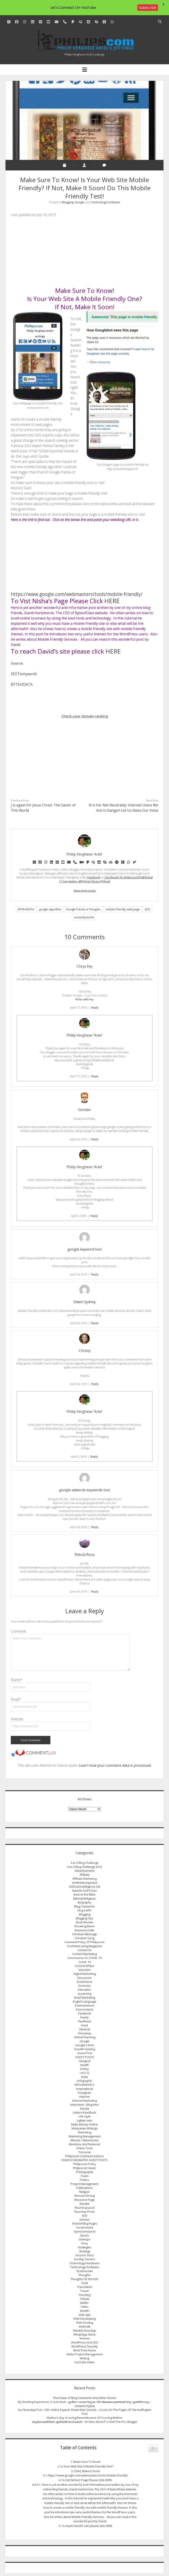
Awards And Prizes (84, 1890)
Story (84, 2243)
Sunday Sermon (84, 2259)
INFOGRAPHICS (84, 2085)
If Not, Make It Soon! (87, 2471)
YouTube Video (84, 2362)
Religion (84, 2192)
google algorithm (50, 909)
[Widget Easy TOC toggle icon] (153, 2448)
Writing (84, 2358)
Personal (85, 2152)
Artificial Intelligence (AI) (84, 1887)
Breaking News (85, 1926)
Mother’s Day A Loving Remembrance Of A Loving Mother (84, 2418)
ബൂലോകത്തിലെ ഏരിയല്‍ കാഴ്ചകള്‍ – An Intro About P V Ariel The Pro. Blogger (84, 2422)
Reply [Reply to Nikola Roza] (95, 1591)
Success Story (84, 2255)
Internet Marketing (84, 2101)
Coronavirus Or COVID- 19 (85, 1958)
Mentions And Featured (84, 2144)
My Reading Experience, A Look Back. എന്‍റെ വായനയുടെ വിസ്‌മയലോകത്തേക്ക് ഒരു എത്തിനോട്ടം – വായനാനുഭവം (84, 2404)
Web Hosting (84, 2323)
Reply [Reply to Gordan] (95, 1139)
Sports (84, 2235)
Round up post (84, 2208)
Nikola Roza (84, 1554)
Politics (84, 2180)
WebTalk (84, 2326)
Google (79, 202)
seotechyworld (84, 917)
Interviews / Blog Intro (84, 2105)
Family (84, 2017)
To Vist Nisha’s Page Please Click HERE (87, 2480)
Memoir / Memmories (84, 2140)
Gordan (84, 1109)
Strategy (84, 2251)
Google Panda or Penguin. (83, 909)
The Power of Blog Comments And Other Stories (84, 2398)
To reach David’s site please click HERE (86, 2526)
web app (84, 2315)
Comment (18, 1631)
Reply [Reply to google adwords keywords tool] (95, 1527)
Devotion (85, 1970)
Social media (84, 2227)
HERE (112, 601)
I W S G (84, 2073)
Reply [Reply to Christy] (95, 1384)
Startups (84, 2239)
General (84, 2029)
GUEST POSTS (84, 2057)
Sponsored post (84, 2231)
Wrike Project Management (84, 2354)
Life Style (85, 2116)
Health (84, 2065)
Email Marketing (84, 1997)
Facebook (93, 877)
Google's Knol (84, 2045)
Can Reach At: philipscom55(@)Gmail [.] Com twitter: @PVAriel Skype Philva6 (106, 879)
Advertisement (84, 1871)
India (84, 2077)
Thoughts (84, 2275)
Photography (84, 2172)
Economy (85, 1986)
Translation (84, 2287)
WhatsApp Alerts (84, 2334)
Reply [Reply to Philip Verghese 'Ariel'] (95, 1076)
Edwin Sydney (84, 1301)
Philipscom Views (84, 2168)
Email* (16, 1699)
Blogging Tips (84, 1918)
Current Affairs (84, 1966)
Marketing (84, 2132)
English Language (84, 2001)
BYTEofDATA (22, 684)
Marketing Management (85, 2136)
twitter (84, 2303)
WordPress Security (84, 2346)
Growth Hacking (84, 2049)
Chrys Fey (84, 966)
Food (84, 2025)
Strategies (84, 2247)
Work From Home (84, 2350)
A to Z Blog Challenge (85, 1863)
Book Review (84, 1922)
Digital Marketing (84, 1974)
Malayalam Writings (85, 2128)
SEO (147, 909)
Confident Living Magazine (84, 1946)
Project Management (84, 2184)
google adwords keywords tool (84, 1490)
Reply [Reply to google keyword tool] (95, 1274)
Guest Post (84, 2053)
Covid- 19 (85, 1962)
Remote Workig (84, 2196)
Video (84, 2307)
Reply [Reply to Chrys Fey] (95, 1007)
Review (84, 2204)
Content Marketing (84, 1954)
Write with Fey (84, 999)
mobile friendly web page (123, 909)
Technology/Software (105, 202)
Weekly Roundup (84, 2330)
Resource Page (84, 2200)
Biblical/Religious (84, 1898)
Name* (16, 1679)
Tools (84, 2283)
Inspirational (84, 2089)
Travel (84, 2291)
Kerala (84, 2108)
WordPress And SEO (84, 2342)
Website (17, 1719)
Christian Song (84, 1938)
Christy (84, 1350)
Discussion (84, 1978)
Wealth (84, 2311)
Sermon (84, 2219)
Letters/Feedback (84, 2112)
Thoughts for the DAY (84, 2279)
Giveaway (84, 2033)
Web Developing (84, 2319)
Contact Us (84, 1950)
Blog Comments (84, 1906)
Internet (84, 2097)
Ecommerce (84, 1982)
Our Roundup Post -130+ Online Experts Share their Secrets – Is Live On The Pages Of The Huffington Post (84, 2412)
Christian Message (84, 1934)
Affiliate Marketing (84, 1879)
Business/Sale (84, 1930)
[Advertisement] (84, 253)
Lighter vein (84, 2120)
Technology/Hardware (84, 2263)
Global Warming (84, 2037)
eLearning (84, 1994)
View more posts (84, 891)
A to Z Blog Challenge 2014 (84, 1867)
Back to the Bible (84, 1894)
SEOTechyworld (24, 673)
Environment (84, 2009)
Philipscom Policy (84, 2164)
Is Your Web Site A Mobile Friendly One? (87, 2466)
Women (84, 2338)
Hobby (84, 2069)
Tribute (84, 2299)
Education (84, 1990)
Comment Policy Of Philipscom (84, 1942)
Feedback (84, 2021)
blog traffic (84, 1910)
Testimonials (84, 2271)
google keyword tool (85, 1249)
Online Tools (84, 2148)
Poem (84, 2176)
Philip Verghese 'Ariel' (84, 1035)
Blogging (67, 202)
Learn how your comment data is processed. (115, 1765)
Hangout (84, 2061)
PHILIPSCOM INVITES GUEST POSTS (84, 2160)
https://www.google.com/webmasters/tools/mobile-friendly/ (77, 594)
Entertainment (84, 2005)
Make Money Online (84, 2124)
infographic (84, 2081)
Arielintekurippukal (84, 1883)
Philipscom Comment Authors (84, 2156)
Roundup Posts (84, 2212)
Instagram (84, 2093)
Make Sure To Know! (87, 2462)
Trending (84, 2295)
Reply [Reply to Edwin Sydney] (95, 1323)
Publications (84, 2188)
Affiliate (84, 1875)
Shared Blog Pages (84, 2223)
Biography (84, 1902)
